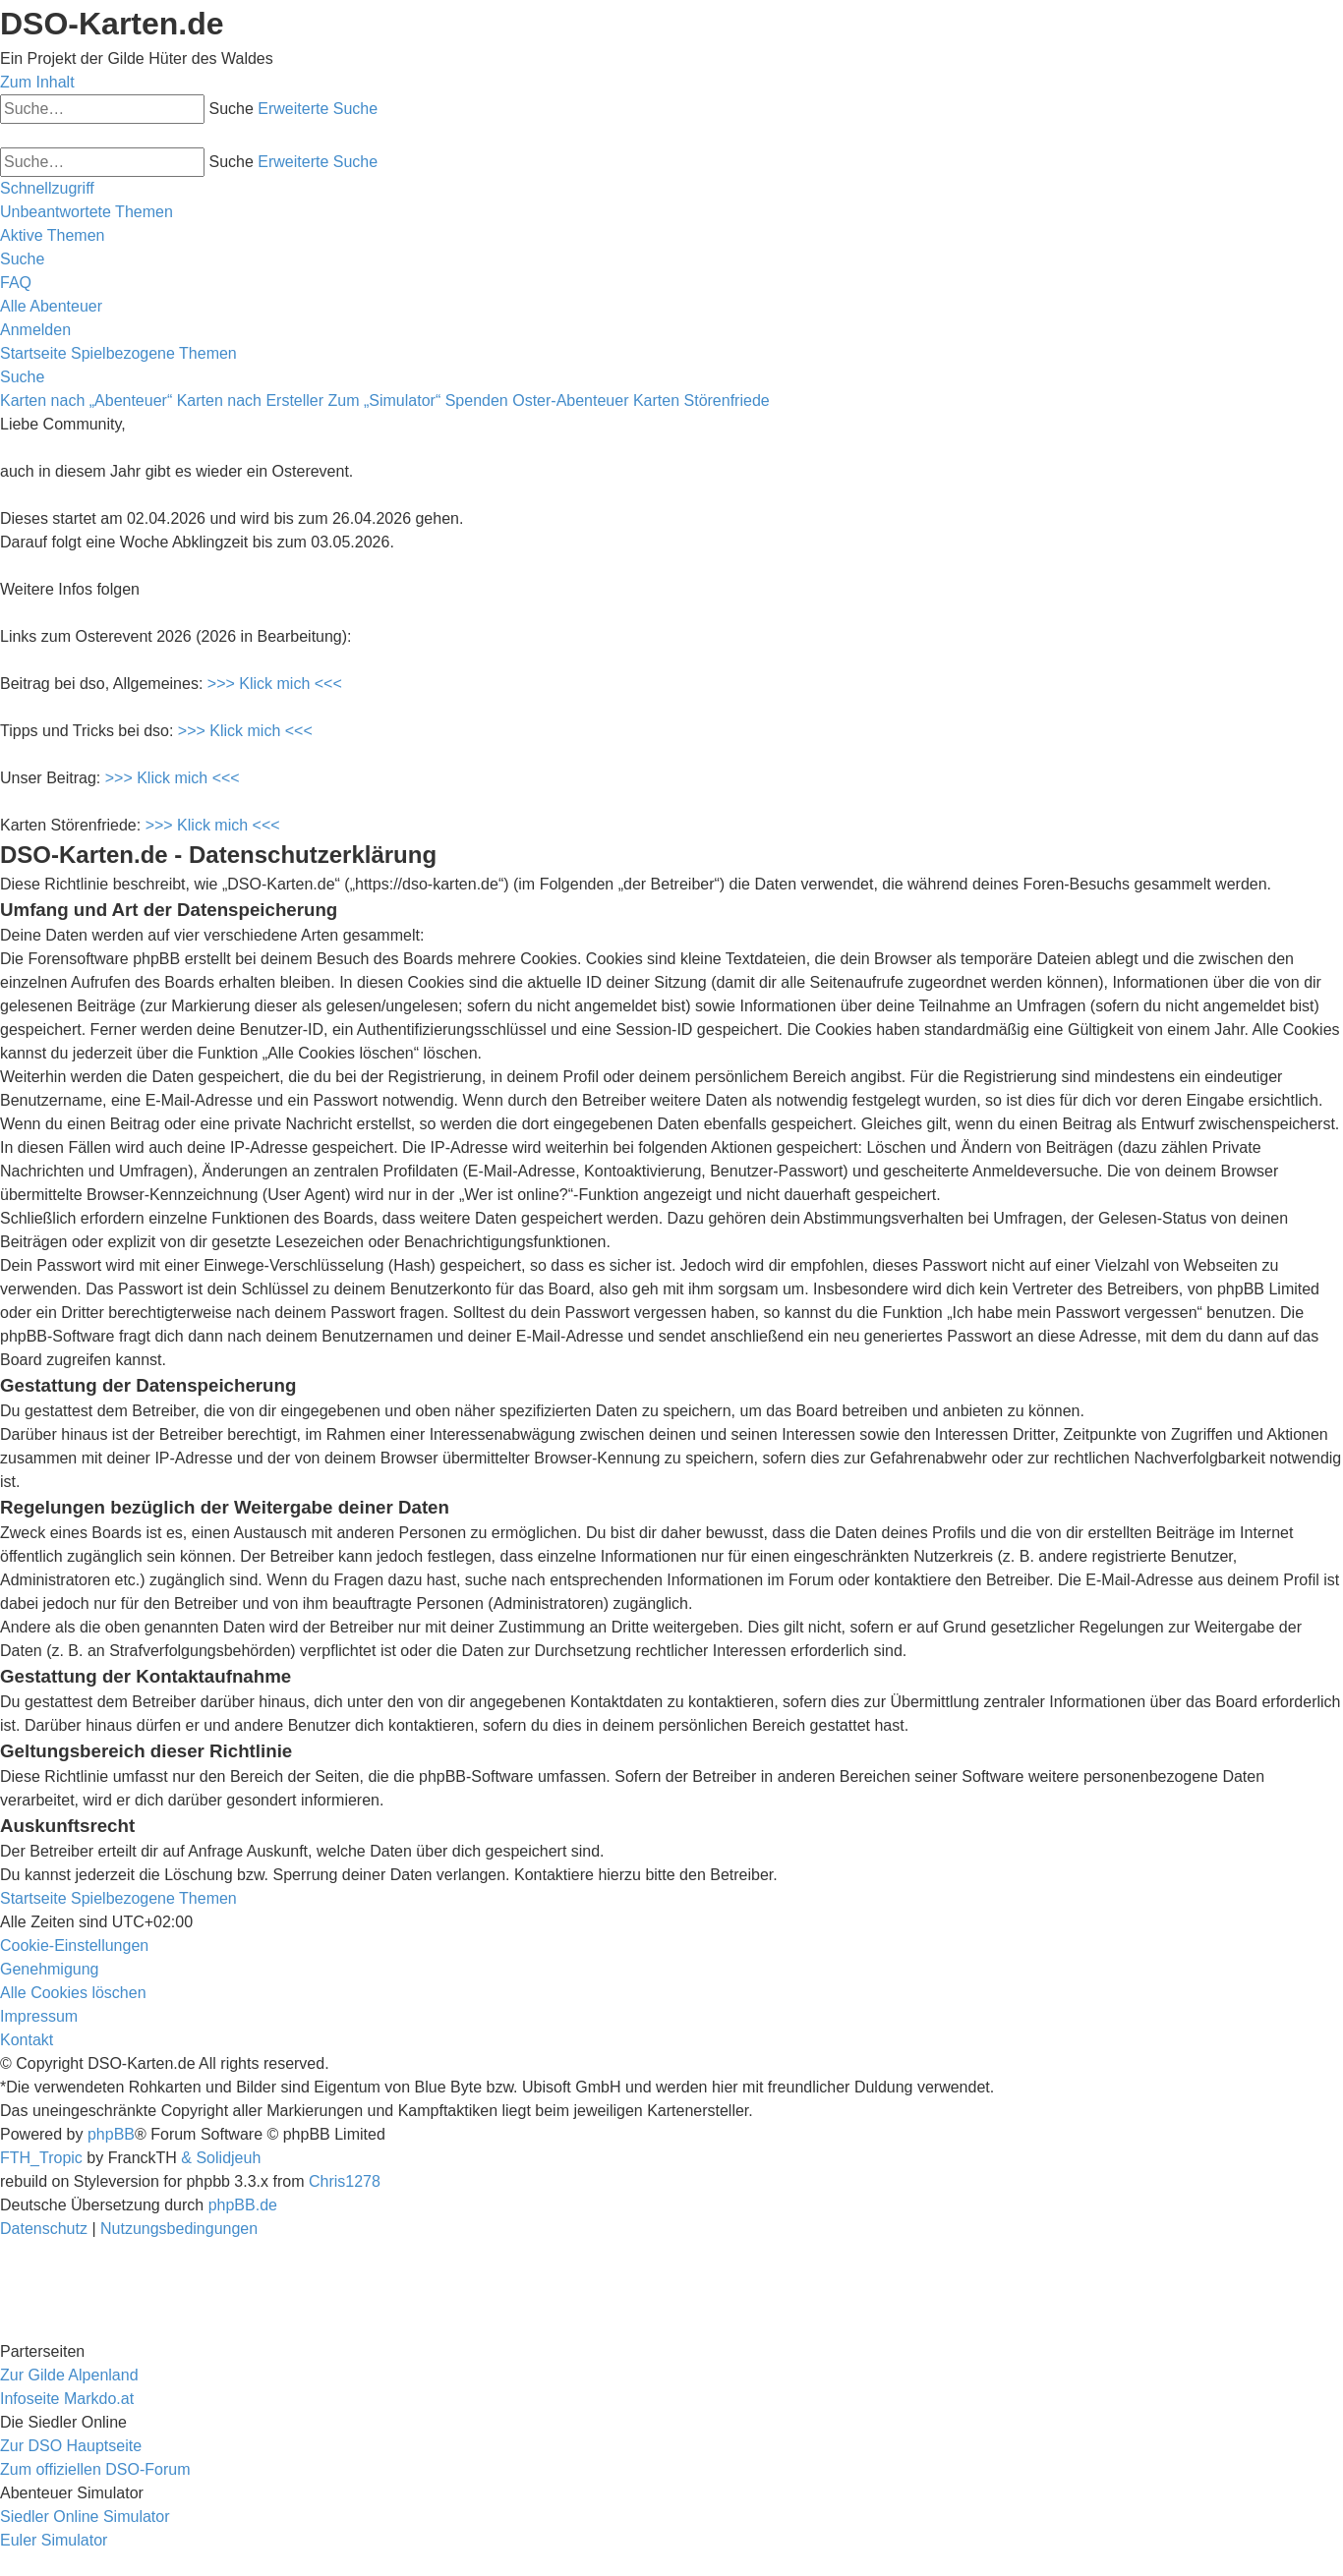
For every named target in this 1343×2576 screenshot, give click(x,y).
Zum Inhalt (37, 82)
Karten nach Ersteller (250, 400)
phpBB (111, 2134)
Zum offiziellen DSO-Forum (95, 2469)
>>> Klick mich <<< (274, 683)
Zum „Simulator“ (384, 400)
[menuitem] (86, 211)
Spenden (476, 400)
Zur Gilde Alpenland (69, 2375)
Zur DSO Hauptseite (71, 2445)
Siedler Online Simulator (85, 2516)
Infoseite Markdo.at (67, 2398)
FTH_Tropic (41, 2157)
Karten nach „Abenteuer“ (86, 400)
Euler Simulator (53, 2540)
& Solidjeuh (221, 2157)
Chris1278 (344, 2181)
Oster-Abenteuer (570, 400)
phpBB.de (242, 2205)
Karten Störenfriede (701, 400)
